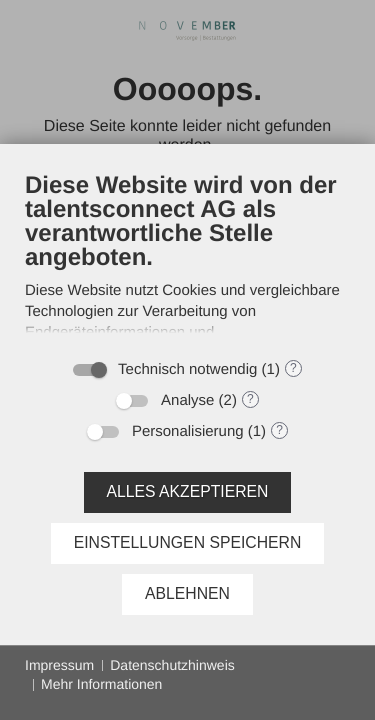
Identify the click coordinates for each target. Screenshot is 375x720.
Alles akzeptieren (188, 491)
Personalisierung (188, 431)
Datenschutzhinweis (172, 665)
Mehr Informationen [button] (101, 684)
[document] (187, 259)
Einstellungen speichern (188, 542)
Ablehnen (187, 593)
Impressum (59, 665)
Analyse (187, 400)
